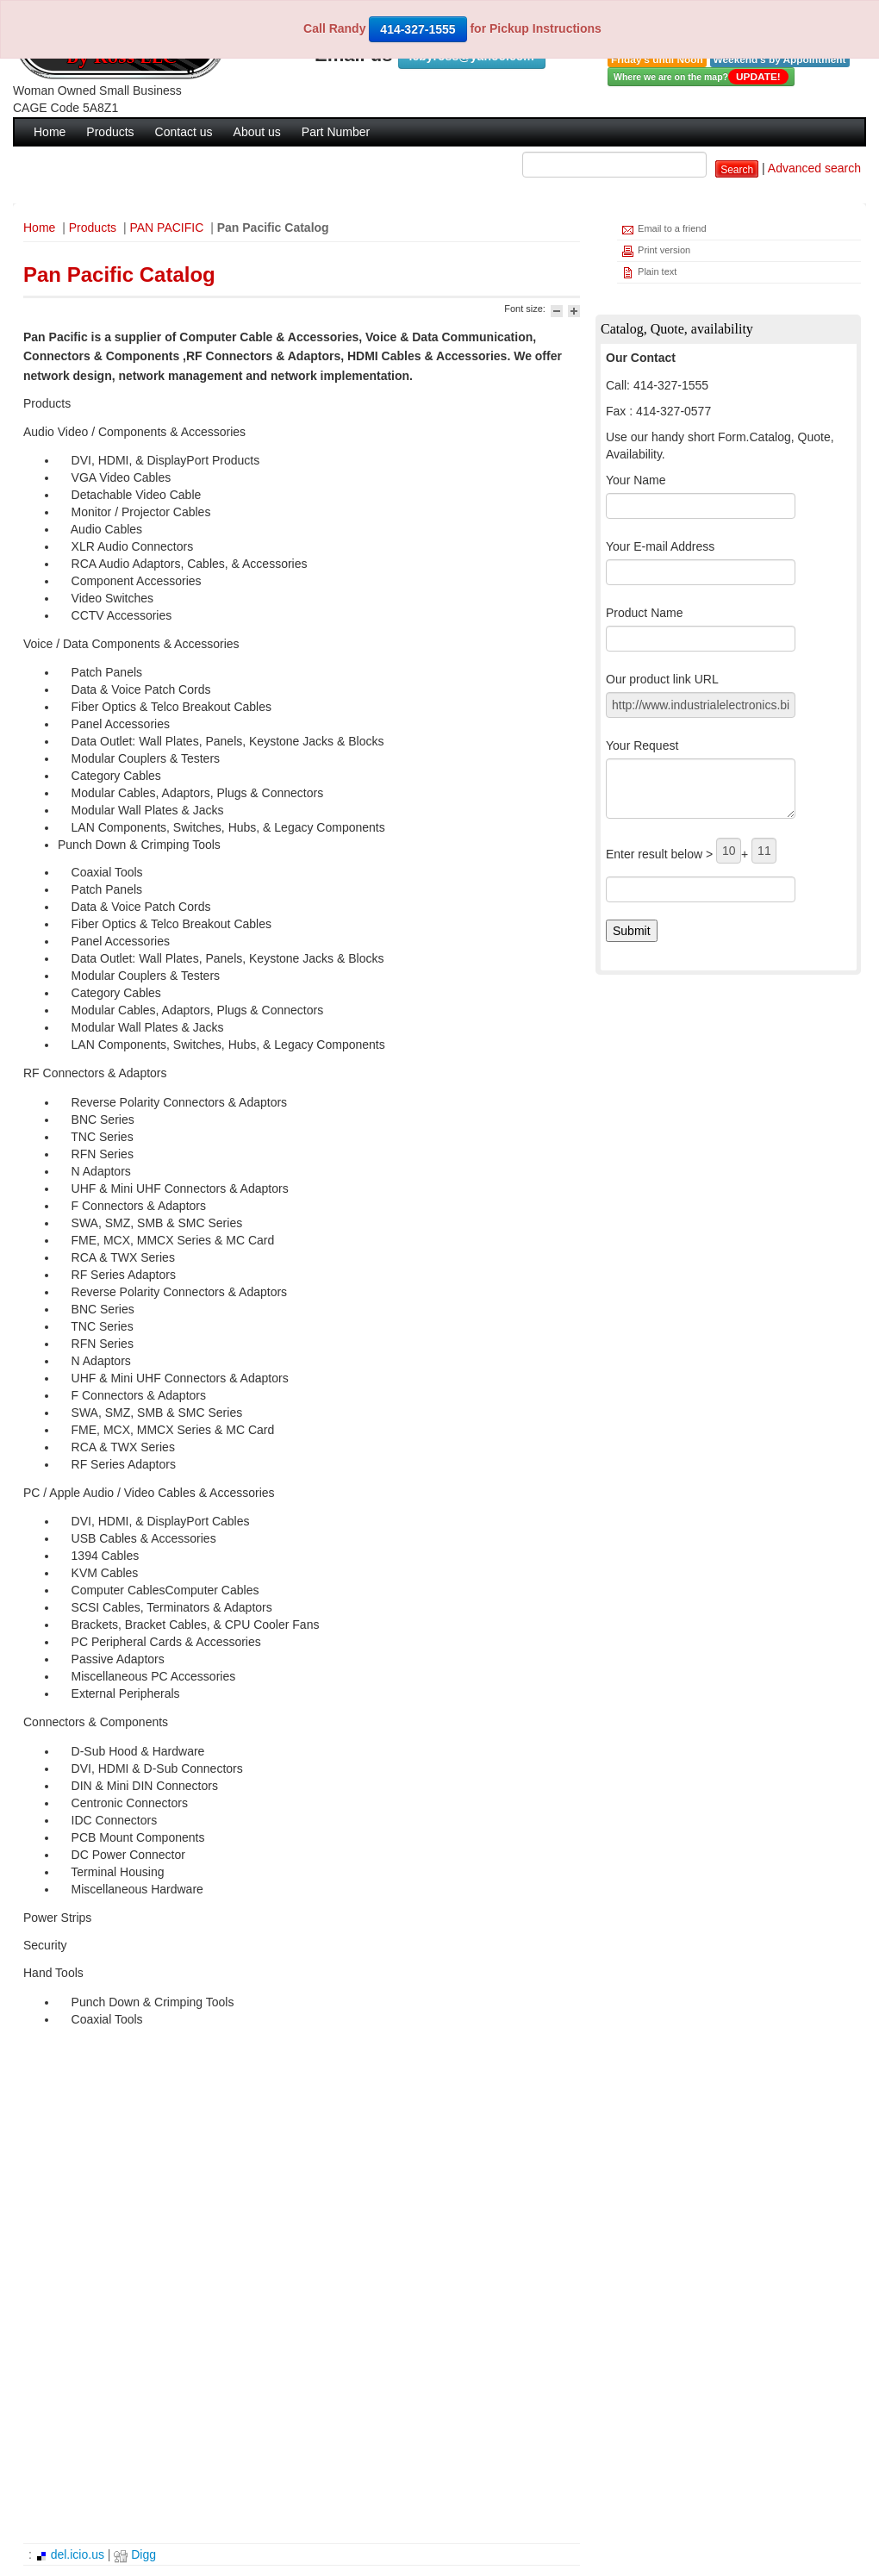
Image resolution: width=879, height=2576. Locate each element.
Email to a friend (663, 229)
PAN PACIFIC (166, 227)
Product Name (644, 613)
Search (736, 170)
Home (49, 132)
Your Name (636, 480)
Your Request (642, 745)
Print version (655, 251)
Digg (135, 2554)
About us (257, 132)
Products (110, 132)
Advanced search (814, 168)
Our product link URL (662, 679)
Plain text (648, 272)
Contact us (184, 132)
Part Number (336, 132)
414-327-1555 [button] (417, 29)
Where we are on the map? (701, 76)
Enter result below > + (691, 851)
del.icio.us (69, 2554)
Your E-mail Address (660, 546)
